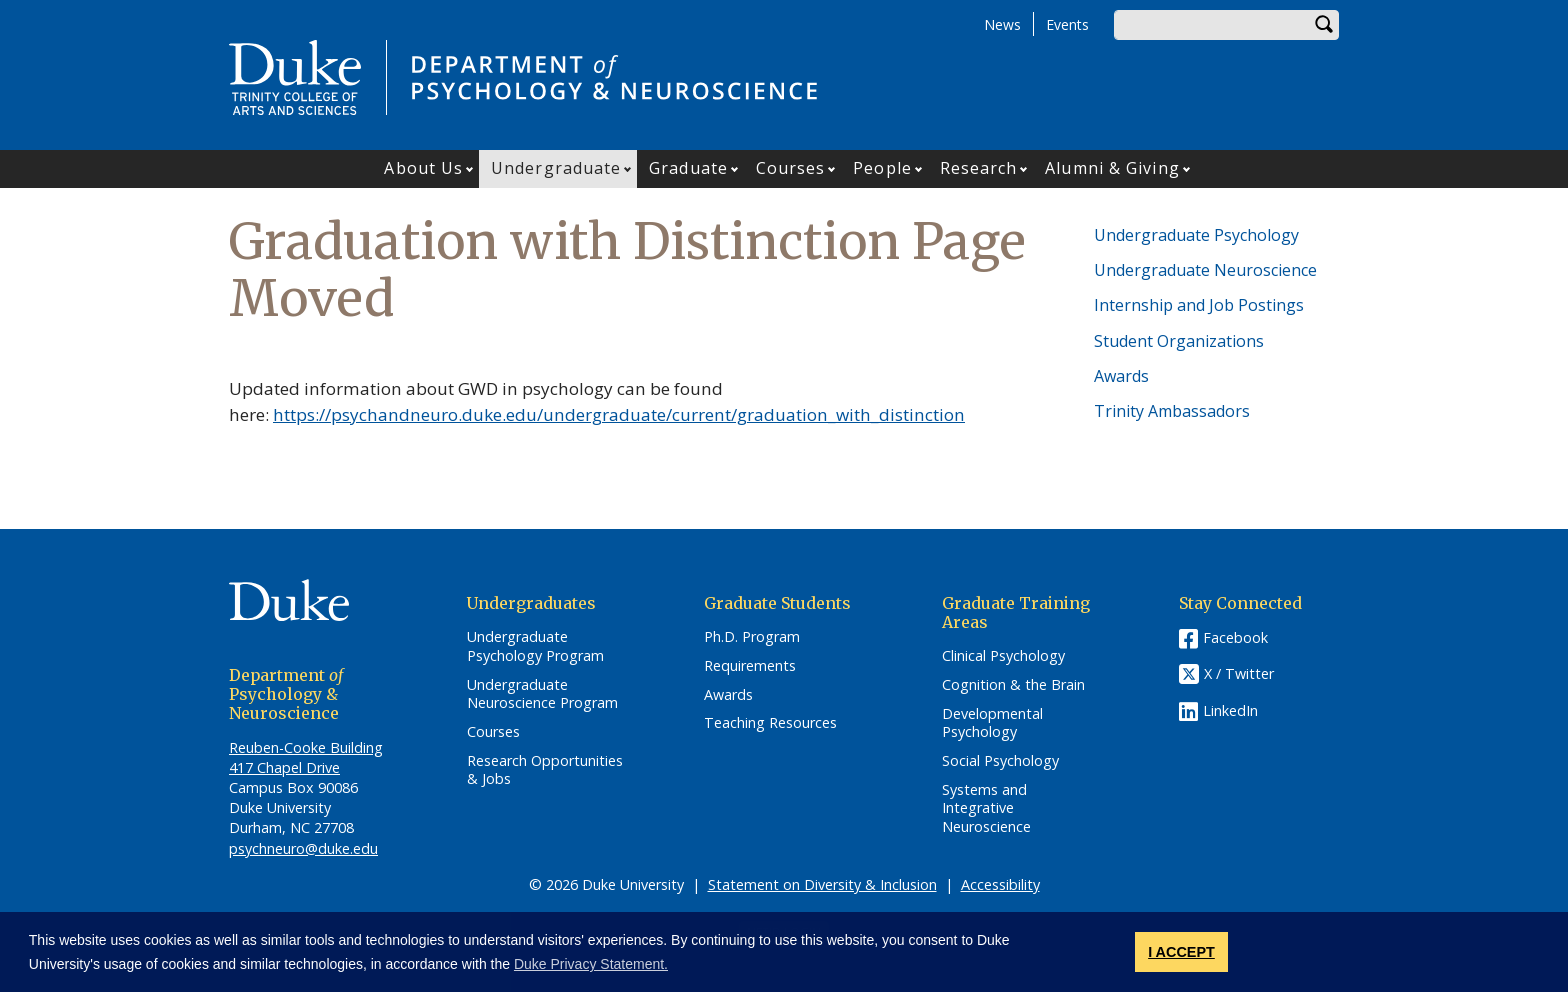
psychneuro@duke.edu (303, 848)
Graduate (688, 168)
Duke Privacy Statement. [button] (591, 964)
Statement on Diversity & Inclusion (822, 884)
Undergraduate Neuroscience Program (542, 694)
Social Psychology (1000, 761)
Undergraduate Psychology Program (535, 646)
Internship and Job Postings (1199, 305)
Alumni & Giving (1112, 168)
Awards (1121, 376)
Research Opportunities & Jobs (545, 770)
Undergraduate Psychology (1196, 235)
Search (1324, 25)
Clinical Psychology (1003, 656)
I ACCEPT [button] (1181, 952)
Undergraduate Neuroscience (1205, 270)
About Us (423, 168)
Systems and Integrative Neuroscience (986, 808)
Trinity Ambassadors (1172, 411)
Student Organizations (1179, 341)
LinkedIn (1230, 710)
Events (1067, 24)
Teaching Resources (770, 723)
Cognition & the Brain (1013, 685)
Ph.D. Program (752, 637)
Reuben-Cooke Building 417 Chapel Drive (306, 757)
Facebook (1235, 637)
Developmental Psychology (992, 723)
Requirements (750, 666)
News (1002, 24)
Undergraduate (556, 168)
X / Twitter (1239, 673)
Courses (791, 168)
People (882, 168)
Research (979, 168)
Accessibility (1000, 884)
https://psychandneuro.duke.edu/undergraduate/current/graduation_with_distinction (619, 414)
